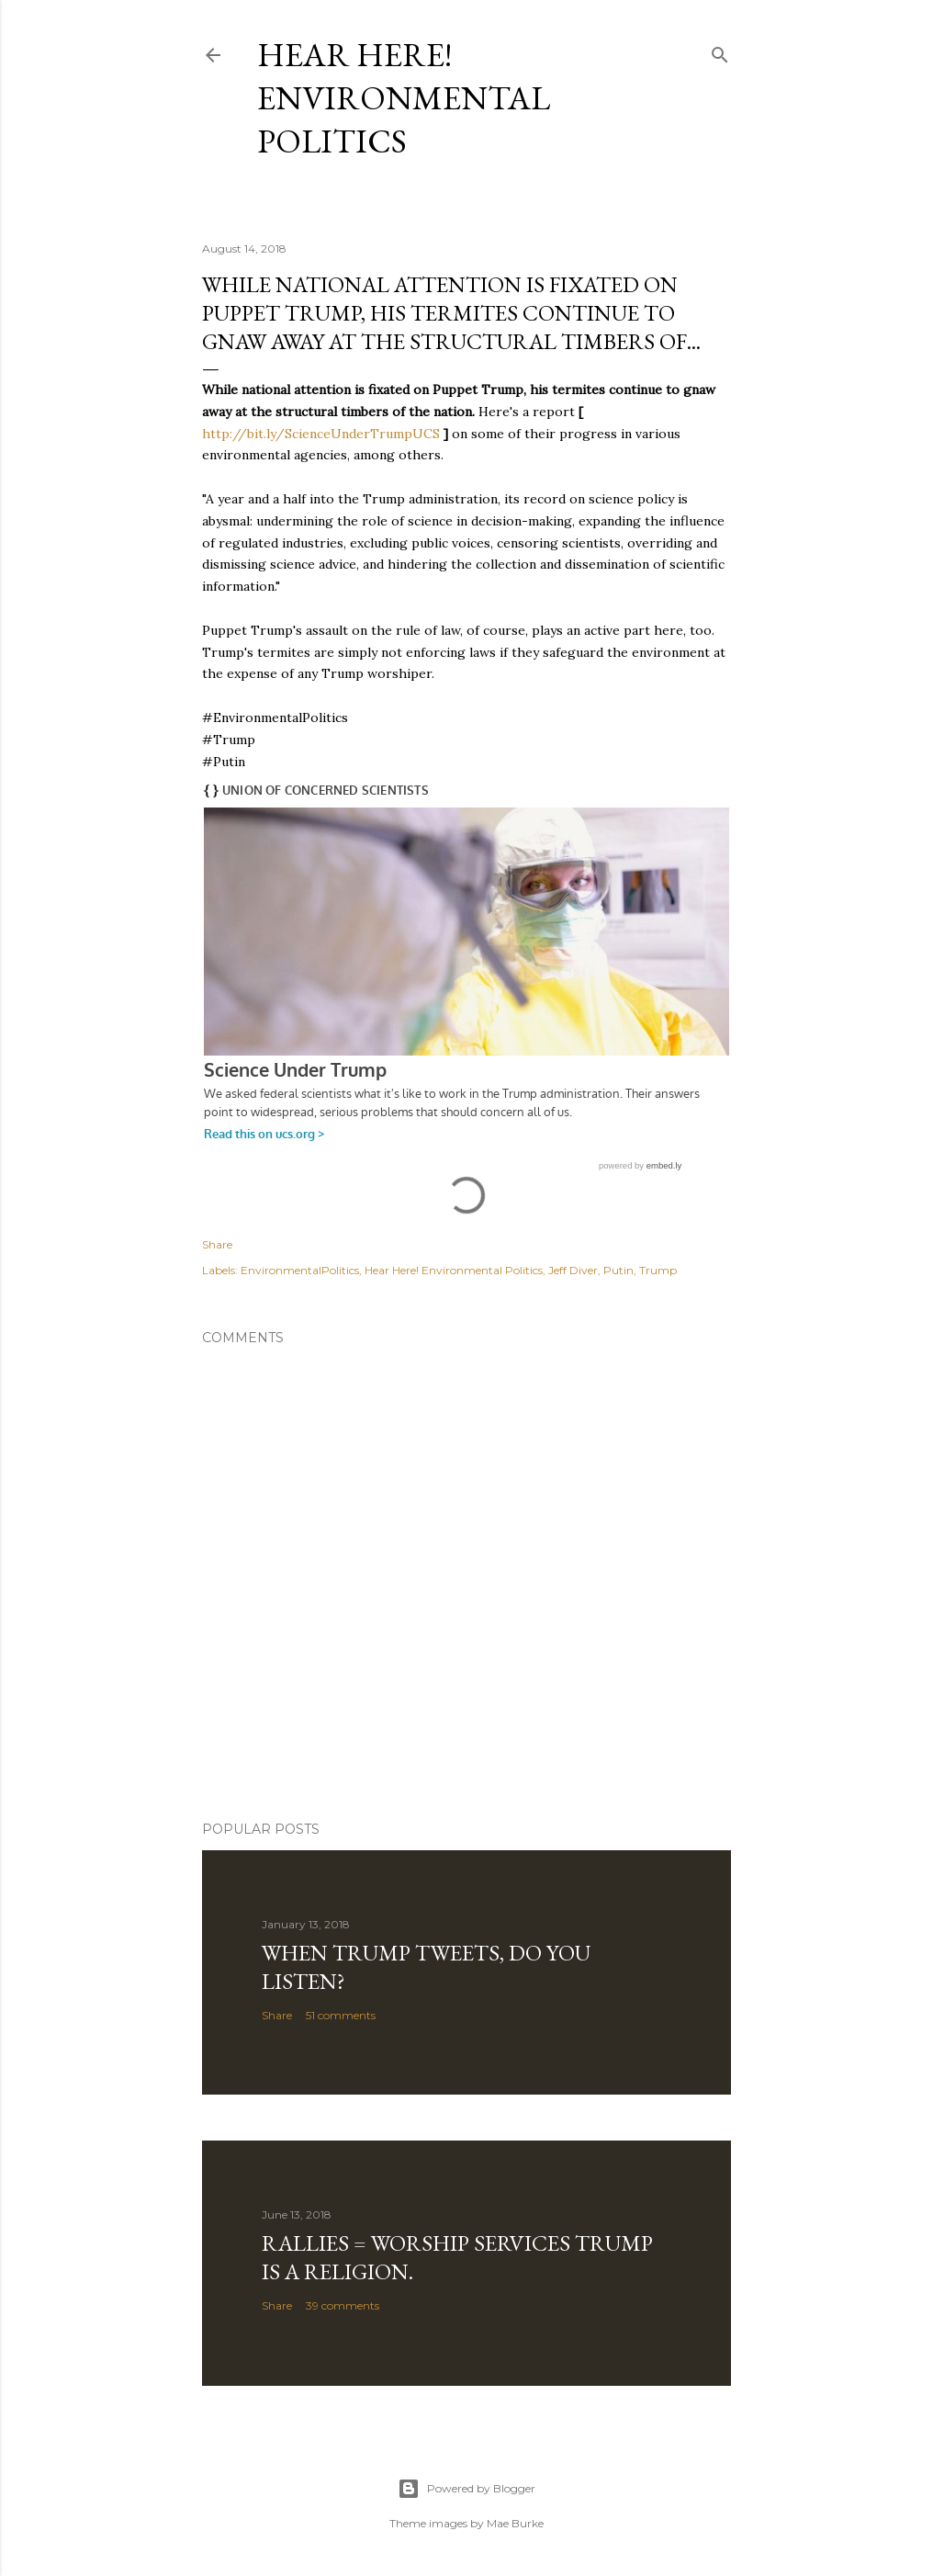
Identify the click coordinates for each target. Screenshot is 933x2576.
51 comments (341, 2015)
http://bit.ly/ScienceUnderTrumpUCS (321, 433)
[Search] (720, 51)
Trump (658, 1270)
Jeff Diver (573, 1270)
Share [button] (217, 1244)
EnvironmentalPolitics (300, 1270)
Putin (618, 1270)
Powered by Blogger (466, 2489)
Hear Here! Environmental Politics (403, 98)
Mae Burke (515, 2523)
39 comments (342, 2305)
